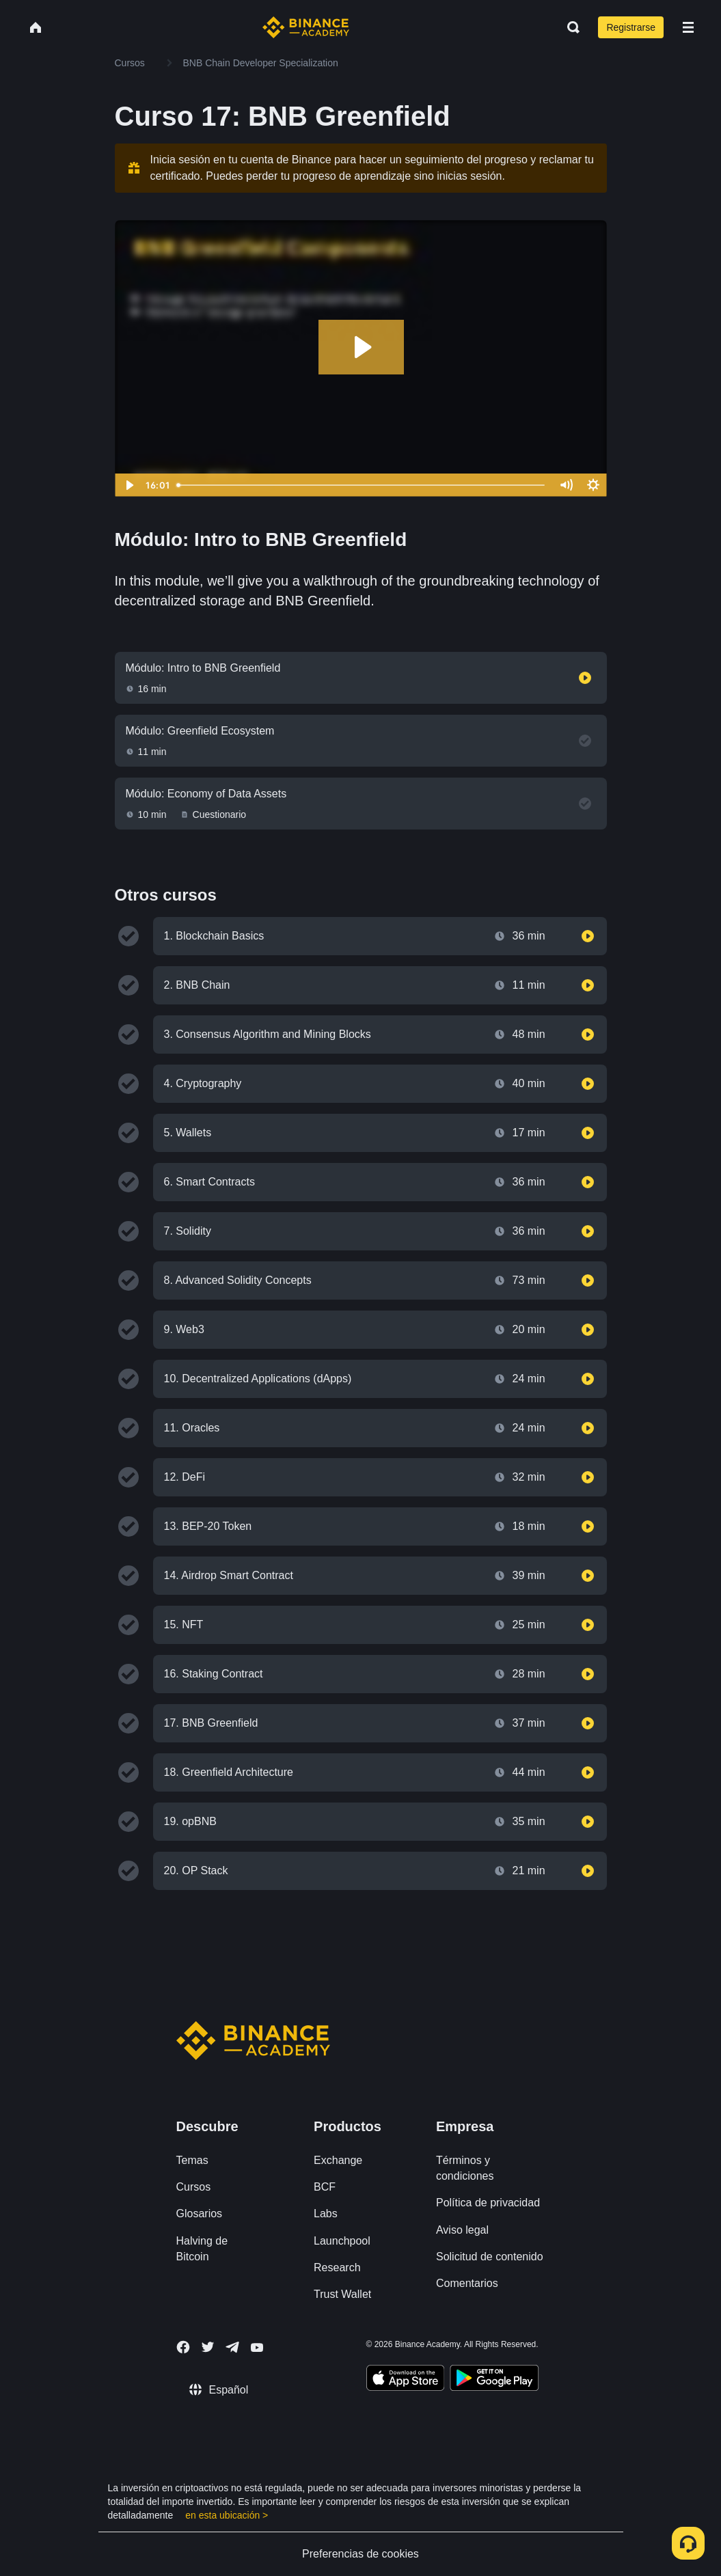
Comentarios (467, 2283)
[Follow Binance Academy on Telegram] (232, 2347)
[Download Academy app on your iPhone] (405, 2380)
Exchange (338, 2160)
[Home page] (305, 27)
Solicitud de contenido (489, 2256)
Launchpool (342, 2241)
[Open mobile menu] (688, 27)
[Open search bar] (569, 27)
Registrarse (630, 27)
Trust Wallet (342, 2294)
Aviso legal (462, 2230)
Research (337, 2267)
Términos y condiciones (465, 2168)
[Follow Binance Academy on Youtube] (257, 2347)
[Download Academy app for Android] (494, 2380)
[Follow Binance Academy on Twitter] (208, 2347)
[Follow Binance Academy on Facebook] (183, 2347)
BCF (325, 2187)
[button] (688, 27)
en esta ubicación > (226, 2515)
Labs (326, 2213)
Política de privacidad (488, 2202)
